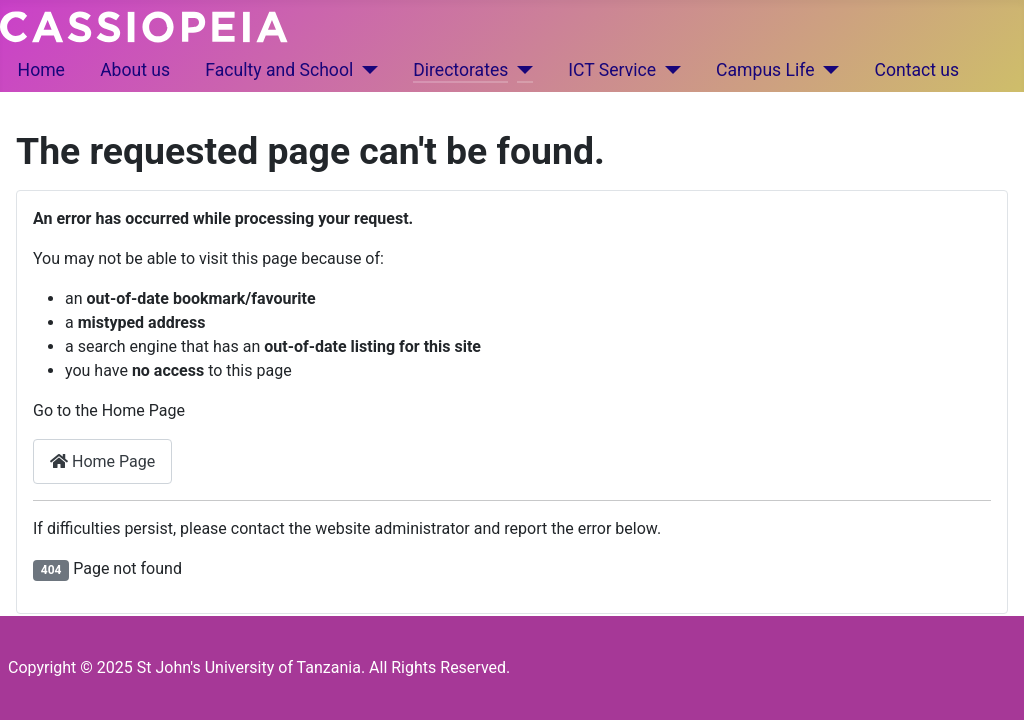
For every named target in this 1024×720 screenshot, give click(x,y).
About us (135, 70)
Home (41, 70)
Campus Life (765, 70)
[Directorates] (520, 70)
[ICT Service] (668, 70)
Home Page (102, 461)
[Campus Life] (827, 70)
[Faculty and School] (365, 70)
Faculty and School (279, 70)
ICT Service (612, 70)
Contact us (917, 70)
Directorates (460, 70)
